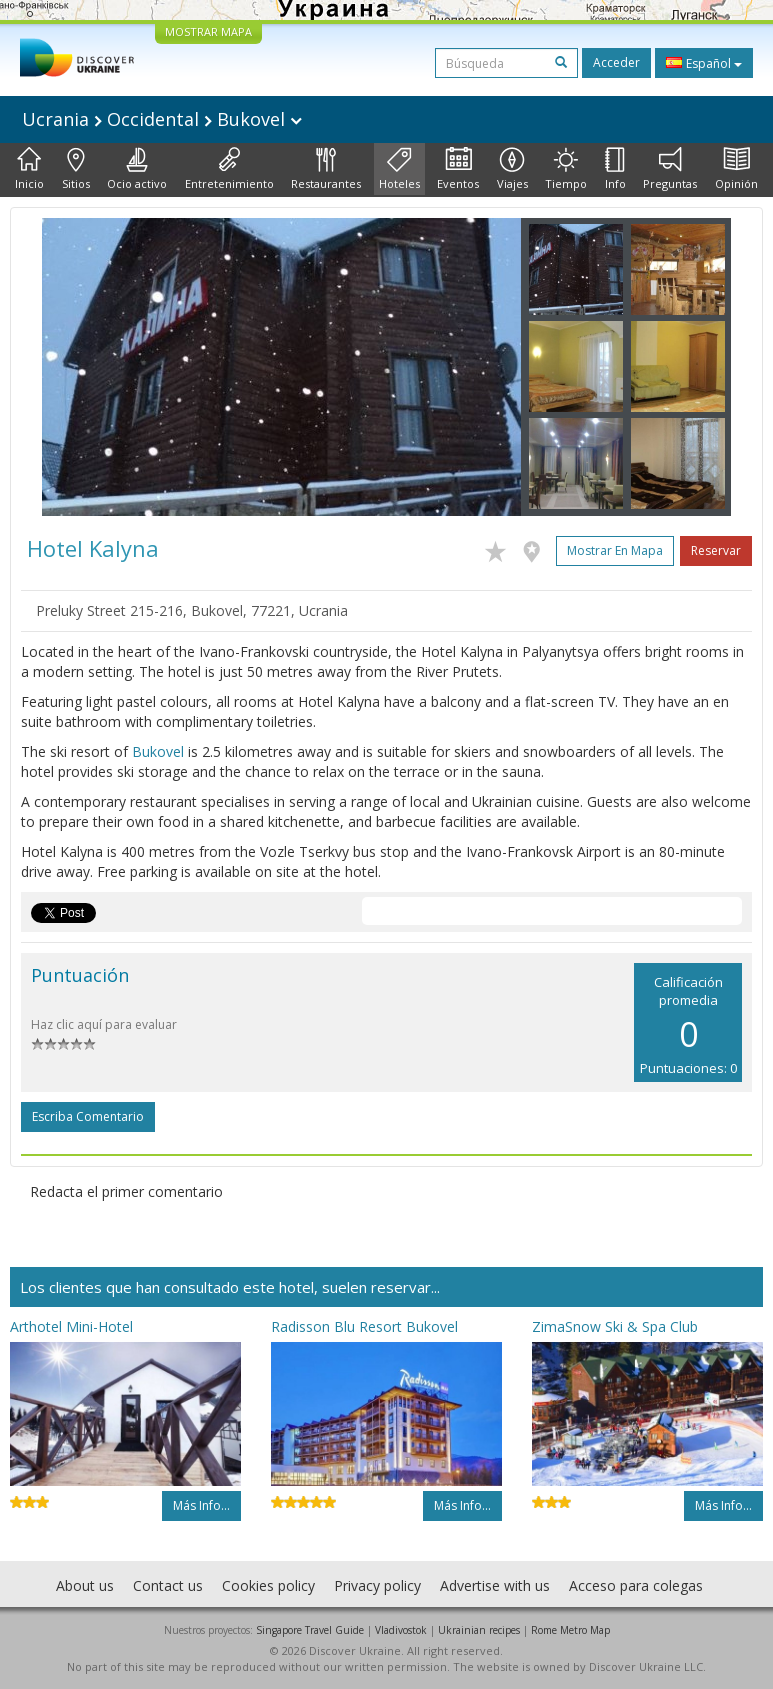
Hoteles (399, 169)
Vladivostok (401, 1630)
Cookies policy (268, 1585)
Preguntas (670, 169)
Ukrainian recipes (479, 1630)
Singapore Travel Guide (310, 1630)
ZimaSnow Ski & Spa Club (615, 1326)
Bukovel (158, 751)
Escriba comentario (88, 1116)
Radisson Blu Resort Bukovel (364, 1326)
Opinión (736, 169)
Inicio (29, 169)
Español (704, 63)
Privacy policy (377, 1585)
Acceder (616, 62)
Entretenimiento (229, 169)
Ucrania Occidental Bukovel (162, 119)
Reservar (716, 550)
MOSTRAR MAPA (208, 31)
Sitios (76, 169)
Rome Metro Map (570, 1630)
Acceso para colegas (636, 1585)
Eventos (458, 169)
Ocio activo (137, 169)
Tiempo (566, 169)
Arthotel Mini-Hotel (71, 1326)
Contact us (168, 1585)
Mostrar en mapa (615, 550)
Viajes (512, 169)
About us (85, 1585)
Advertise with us (495, 1585)
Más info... (201, 1505)
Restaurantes (326, 169)
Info (615, 169)
